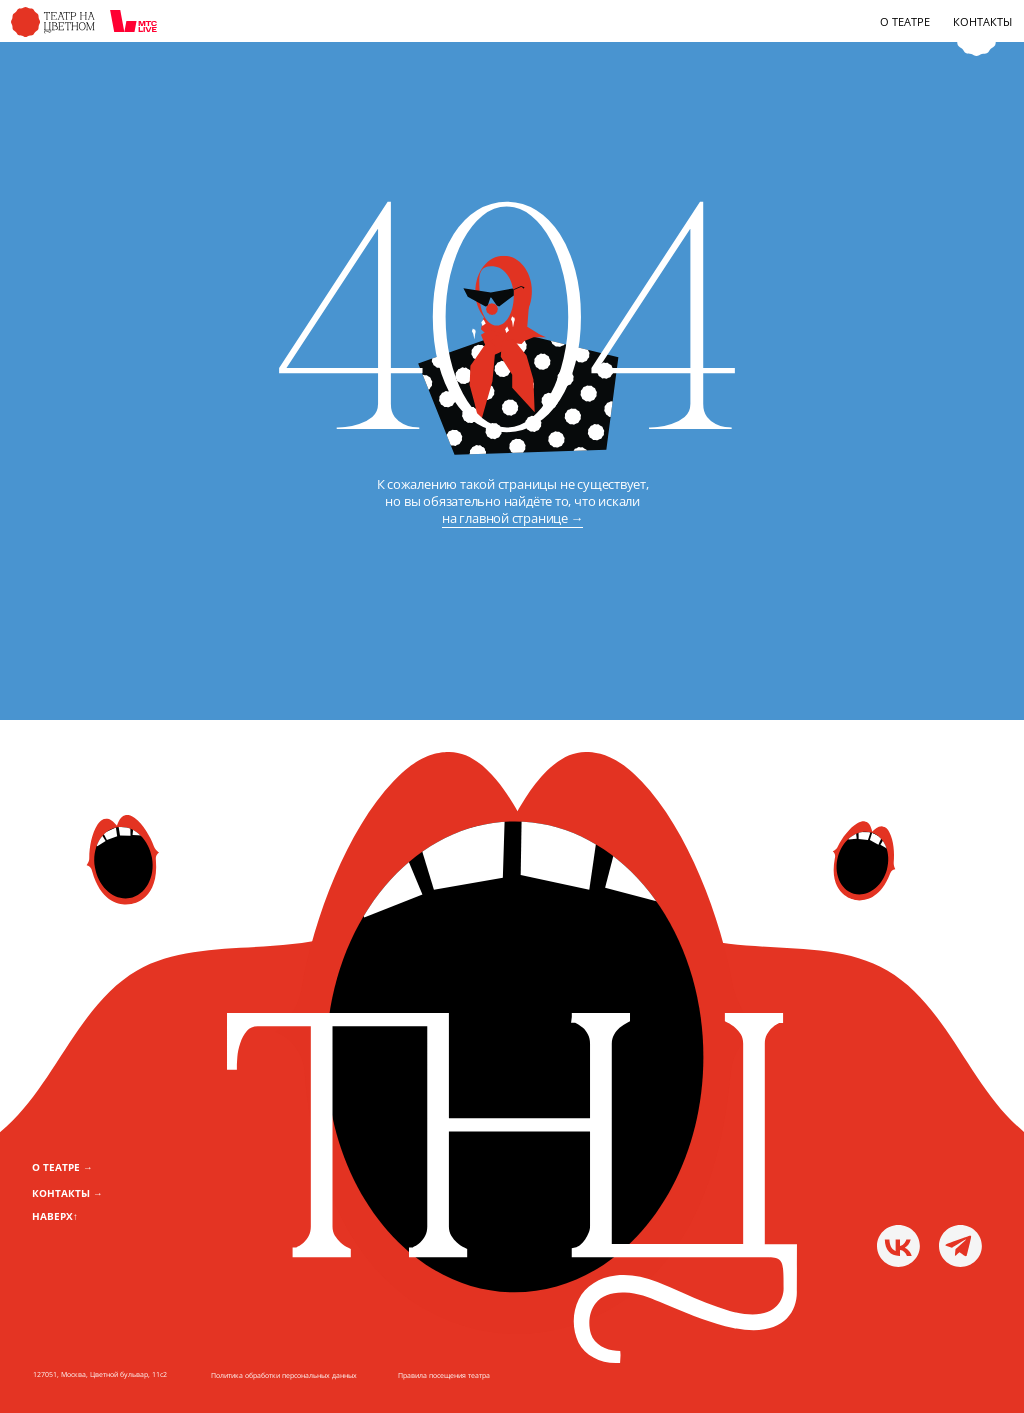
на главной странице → (512, 518)
